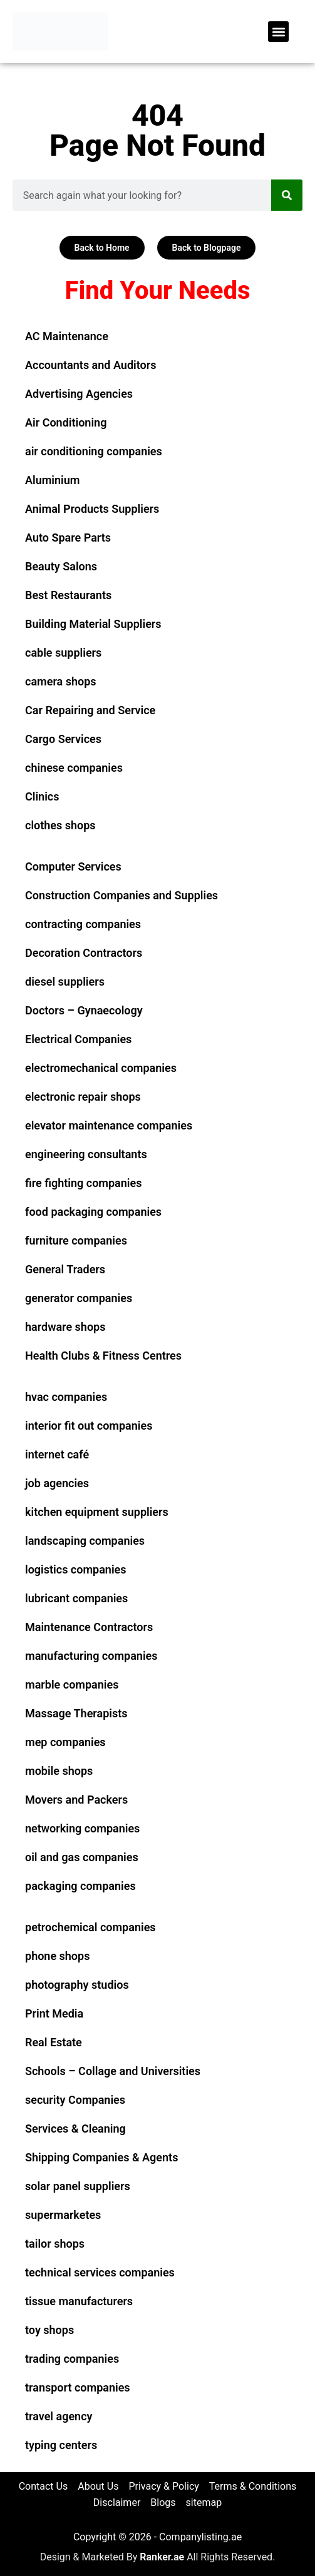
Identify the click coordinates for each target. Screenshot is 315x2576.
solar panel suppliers (77, 2186)
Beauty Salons (61, 566)
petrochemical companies (90, 1927)
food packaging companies (93, 1211)
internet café (57, 1454)
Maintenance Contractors (89, 1627)
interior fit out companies (88, 1425)
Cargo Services (63, 738)
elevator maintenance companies (108, 1125)
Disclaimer (116, 2502)
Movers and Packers (76, 1799)
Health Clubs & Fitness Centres (103, 1355)
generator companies (78, 1298)
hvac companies (66, 1396)
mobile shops (59, 1770)
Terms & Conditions (253, 2486)
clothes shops (60, 825)
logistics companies (76, 1569)
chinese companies (74, 767)
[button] (278, 31)
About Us (98, 2486)
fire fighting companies (83, 1183)
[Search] (286, 195)
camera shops (60, 681)
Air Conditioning (65, 422)
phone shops (57, 1955)
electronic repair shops (83, 1096)
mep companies (65, 1742)
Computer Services (73, 866)
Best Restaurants (68, 595)
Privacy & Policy (163, 2486)
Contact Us (43, 2486)
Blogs (162, 2502)
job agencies (57, 1483)
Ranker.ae (162, 2557)
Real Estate (53, 2042)
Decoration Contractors (83, 952)
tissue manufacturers (79, 2301)
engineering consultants (86, 1154)
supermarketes (63, 2214)
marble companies (71, 1684)
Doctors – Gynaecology (84, 1010)
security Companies (75, 2099)
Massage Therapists (76, 1713)
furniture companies (76, 1240)
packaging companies (80, 1885)
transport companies (77, 2387)
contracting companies (83, 924)
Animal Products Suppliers (92, 508)
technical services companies (100, 2272)
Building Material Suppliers (93, 623)
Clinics (42, 796)
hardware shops (65, 1326)
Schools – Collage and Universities (112, 2071)
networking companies (82, 1828)
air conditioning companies (93, 451)
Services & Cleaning (75, 2128)
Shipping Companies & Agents (101, 2157)
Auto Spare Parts (68, 537)
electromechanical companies (101, 1067)
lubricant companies (76, 1598)
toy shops (49, 2329)
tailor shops (55, 2243)
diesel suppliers (65, 981)
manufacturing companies (91, 1655)
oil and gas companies (81, 1857)
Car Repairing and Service (90, 710)
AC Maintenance (66, 336)
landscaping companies (85, 1540)
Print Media (54, 2013)
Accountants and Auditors (90, 364)
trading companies (72, 2358)
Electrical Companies (78, 1039)
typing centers (61, 2445)
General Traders (65, 1269)
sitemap (204, 2502)
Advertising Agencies (79, 393)
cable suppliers (63, 652)
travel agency (58, 2416)
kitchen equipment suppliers (96, 1511)
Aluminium (52, 480)
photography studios (77, 1984)
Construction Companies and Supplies (121, 895)
